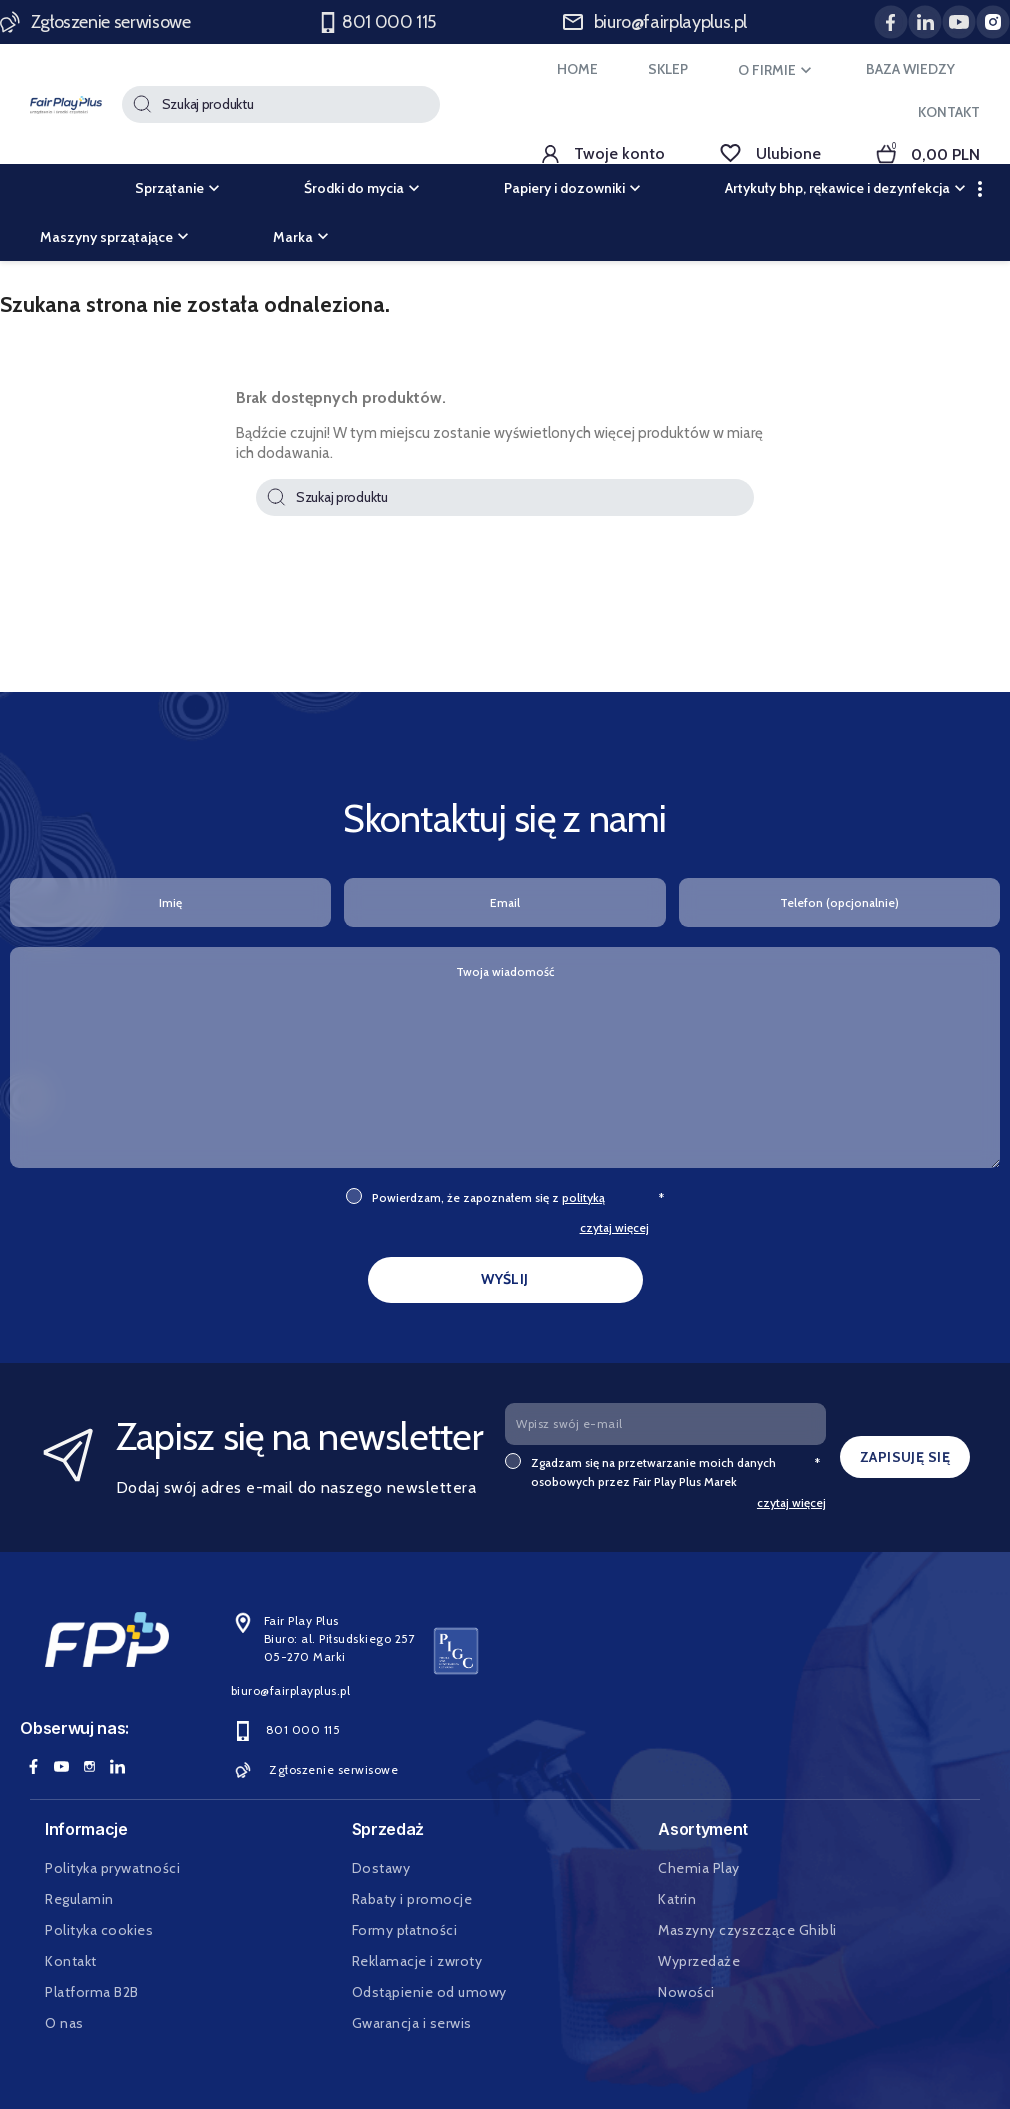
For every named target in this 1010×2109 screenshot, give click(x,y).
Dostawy (381, 1868)
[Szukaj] (281, 104)
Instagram (89, 1766)
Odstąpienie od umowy (429, 1992)
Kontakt (71, 1961)
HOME (577, 69)
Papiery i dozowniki (574, 188)
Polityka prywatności (112, 1868)
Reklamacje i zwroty (417, 1961)
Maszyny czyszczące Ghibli (747, 1930)
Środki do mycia (364, 188)
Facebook (33, 1766)
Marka (303, 237)
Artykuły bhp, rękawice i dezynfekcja (847, 188)
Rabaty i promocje (412, 1899)
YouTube (61, 1766)
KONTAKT (949, 112)
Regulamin (79, 1899)
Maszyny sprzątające (116, 237)
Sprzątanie (179, 188)
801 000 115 (378, 22)
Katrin (677, 1899)
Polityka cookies (99, 1930)
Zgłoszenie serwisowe (97, 22)
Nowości (686, 1992)
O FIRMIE (777, 70)
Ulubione (770, 153)
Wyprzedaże (699, 1961)
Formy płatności (405, 1930)
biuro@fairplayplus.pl (655, 22)
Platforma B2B (92, 1992)
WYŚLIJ (505, 1279)
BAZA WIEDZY (910, 69)
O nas (64, 2023)
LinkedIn (117, 1766)
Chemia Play (699, 1868)
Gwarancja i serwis (412, 2023)
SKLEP (668, 69)
